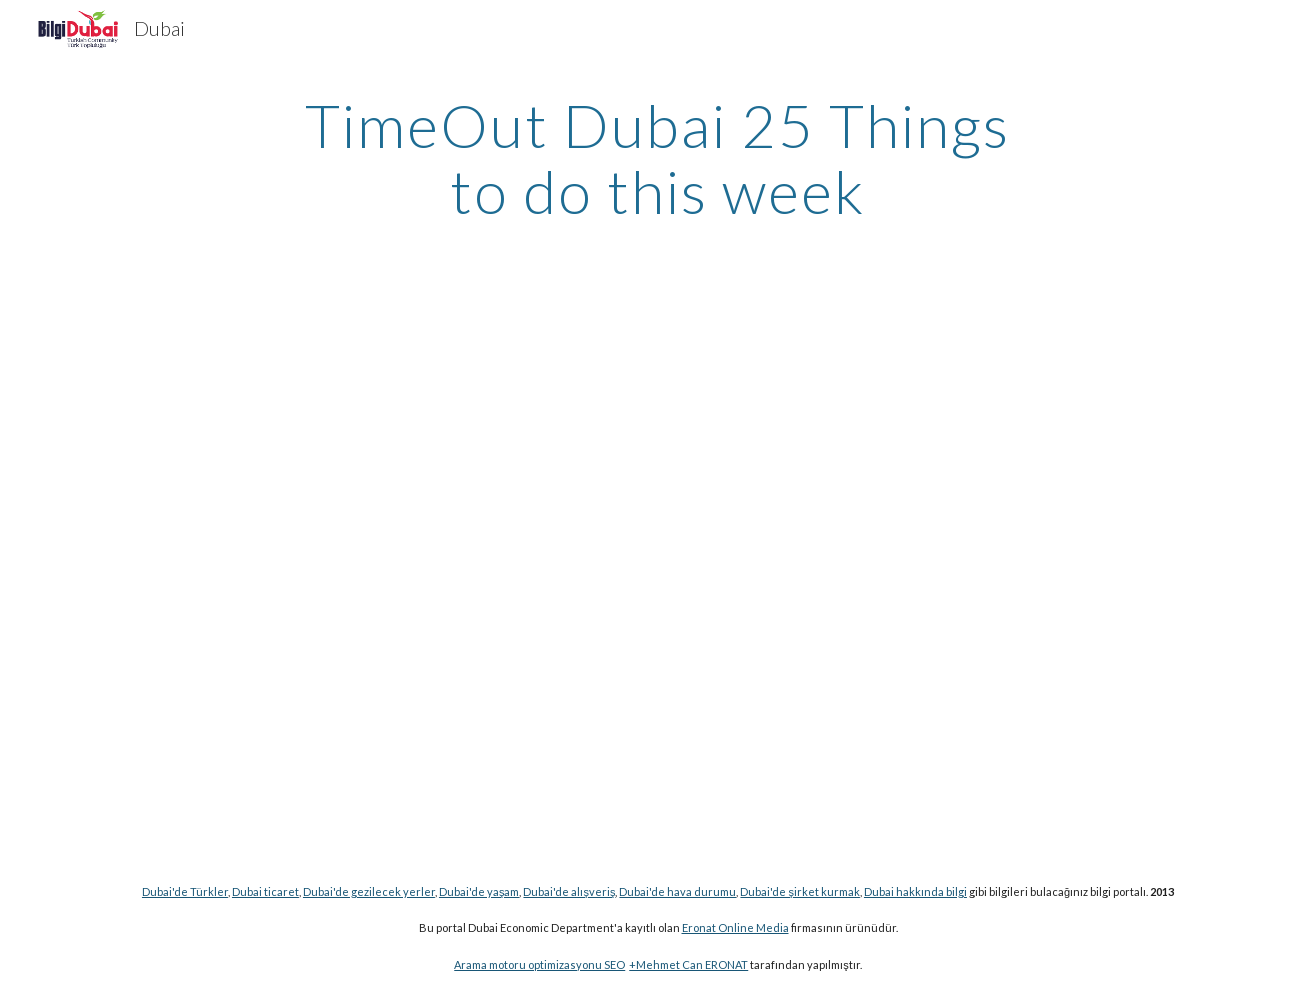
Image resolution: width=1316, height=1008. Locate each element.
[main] (658, 158)
